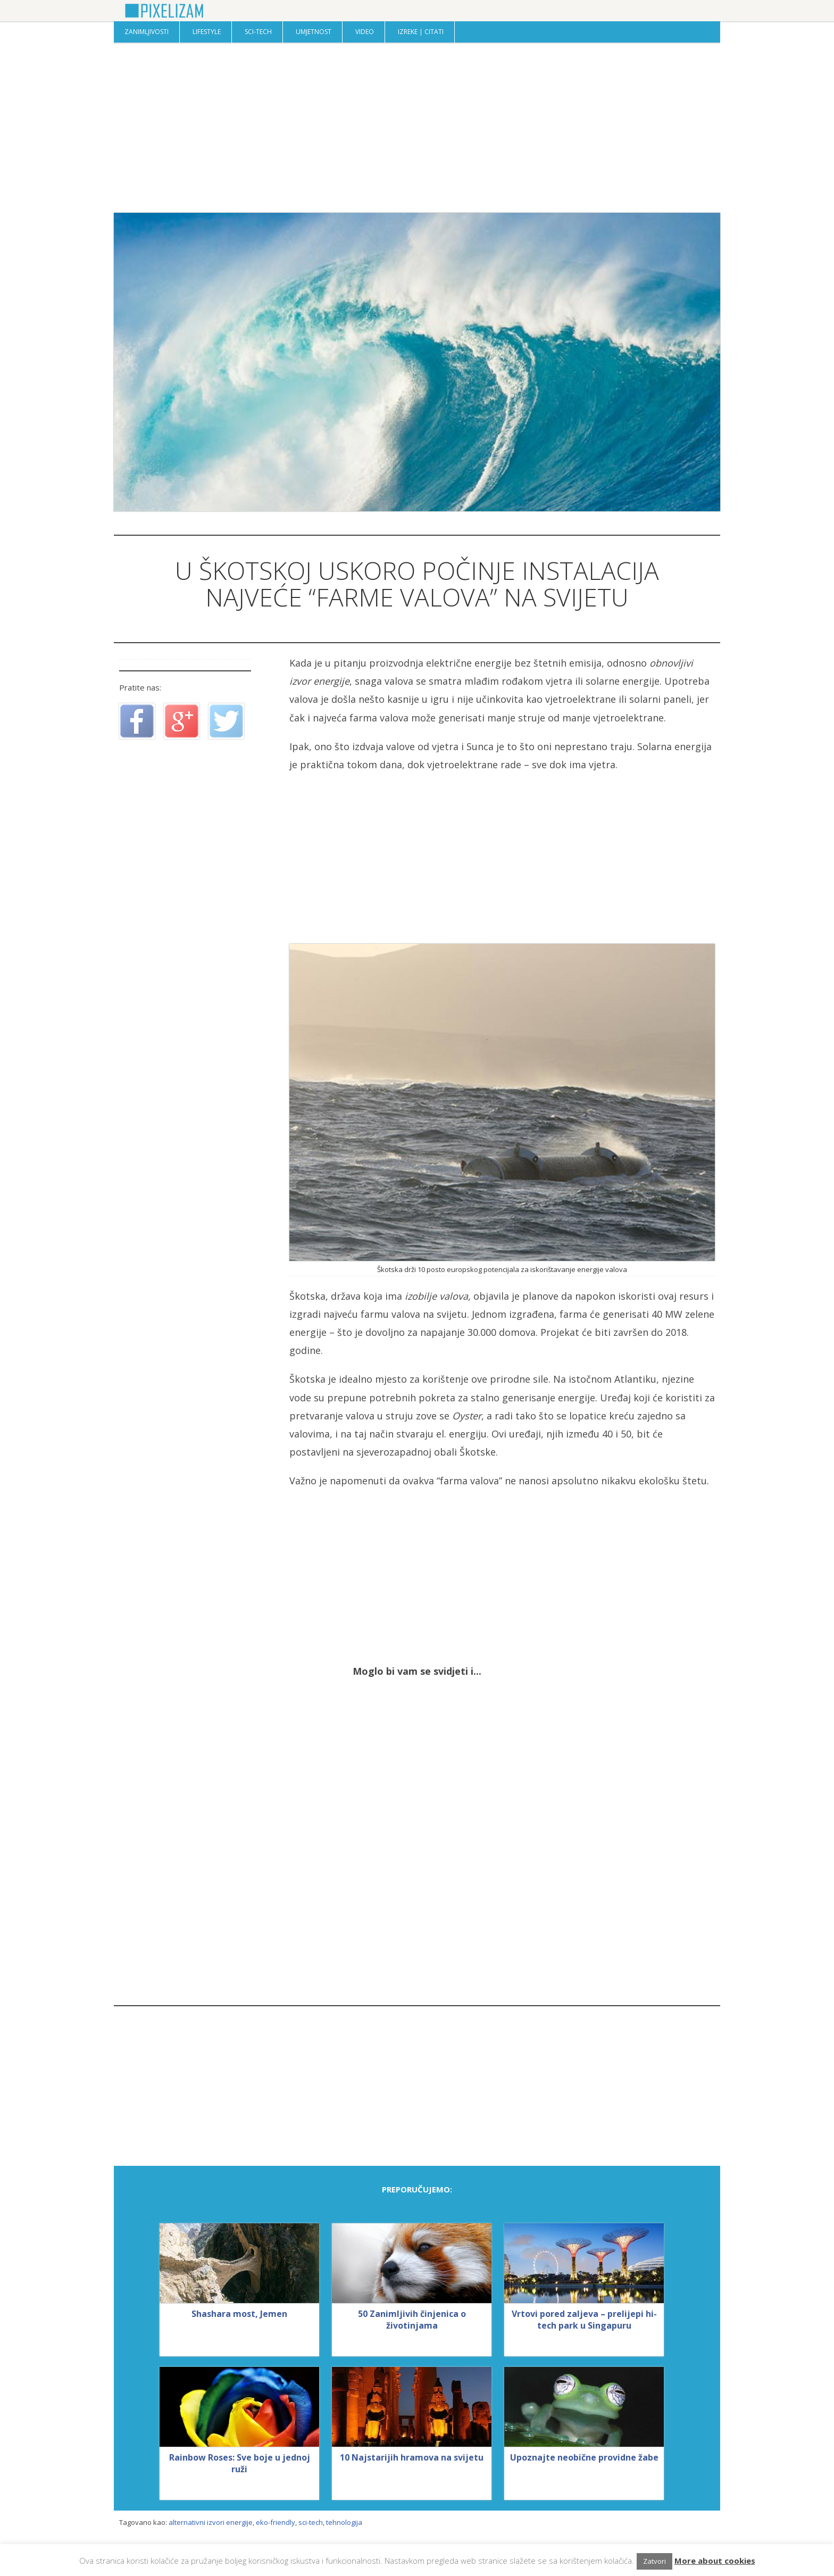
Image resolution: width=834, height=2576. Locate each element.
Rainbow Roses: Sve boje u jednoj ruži (239, 2463)
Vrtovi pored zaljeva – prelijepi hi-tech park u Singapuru (584, 2319)
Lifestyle (207, 31)
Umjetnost (313, 31)
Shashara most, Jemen (239, 2314)
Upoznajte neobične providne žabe (584, 2457)
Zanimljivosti (146, 31)
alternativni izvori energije (211, 2522)
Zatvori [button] (654, 2561)
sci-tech (310, 2522)
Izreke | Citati (421, 31)
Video (364, 31)
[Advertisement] (417, 127)
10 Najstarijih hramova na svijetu (411, 2457)
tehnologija (344, 2522)
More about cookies (714, 2560)
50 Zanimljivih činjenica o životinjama (412, 2319)
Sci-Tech (258, 31)
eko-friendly (275, 2522)
